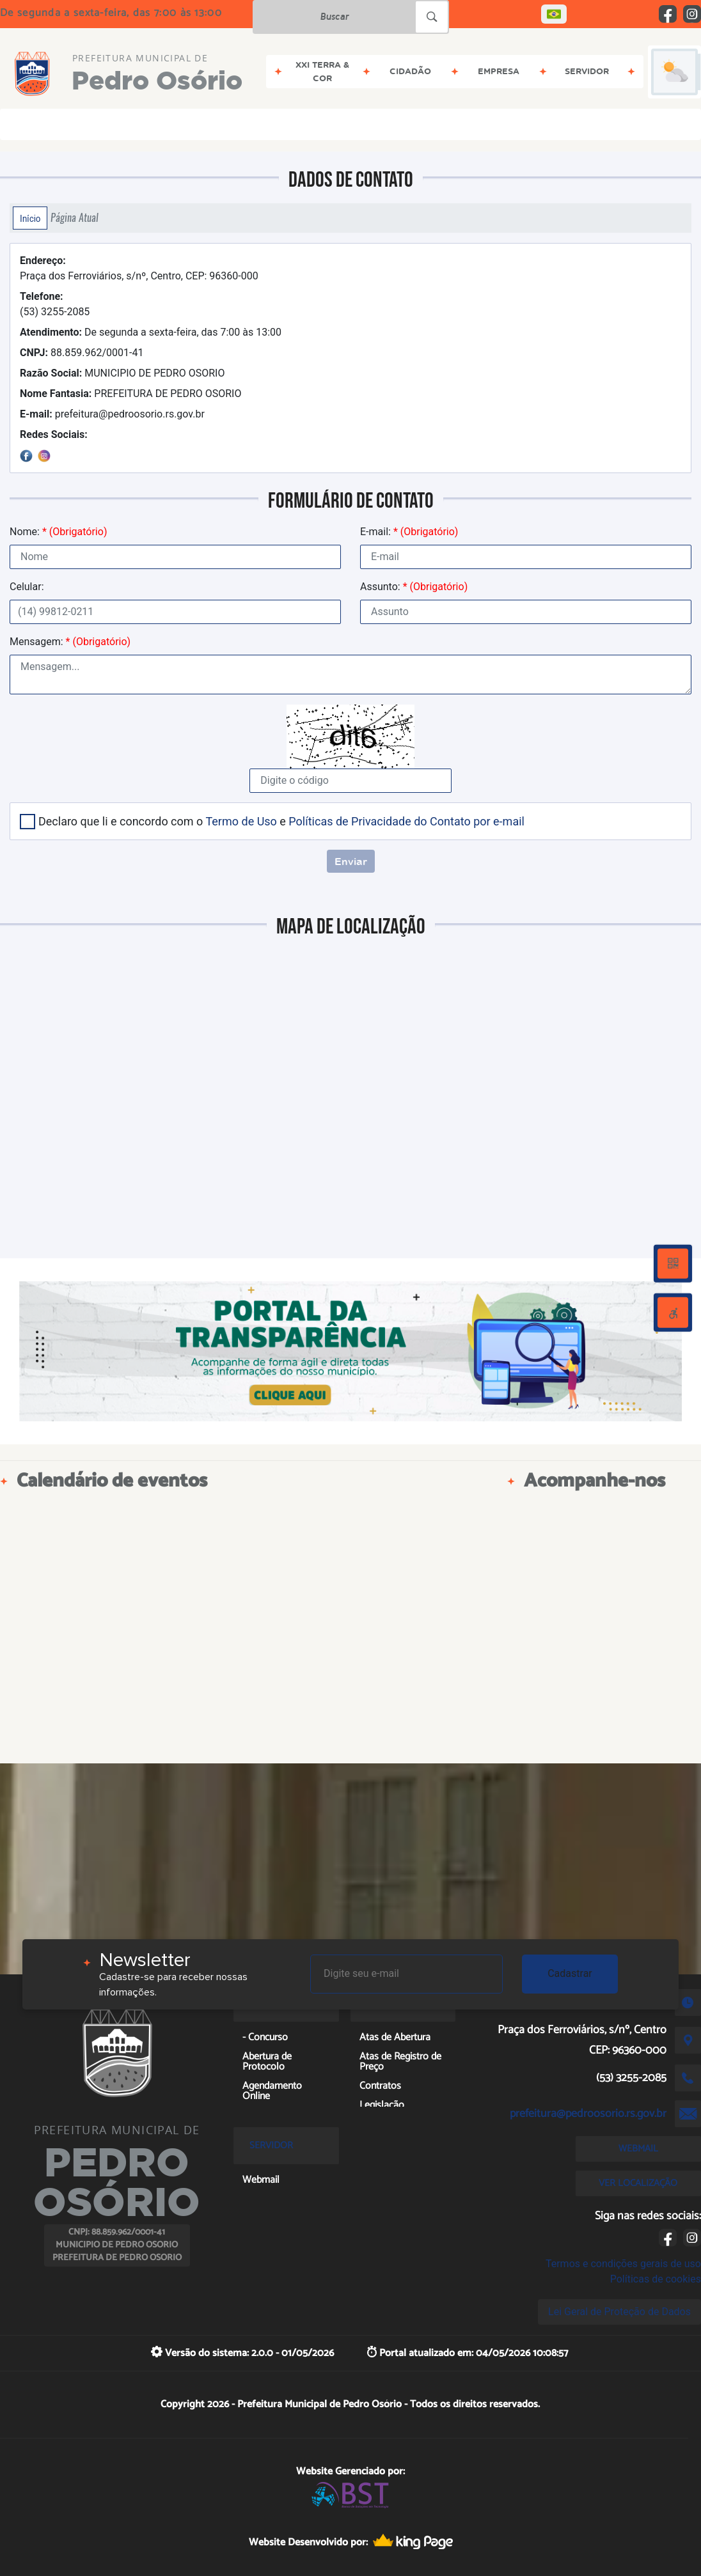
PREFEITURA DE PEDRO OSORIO (130, 393)
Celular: (27, 587)
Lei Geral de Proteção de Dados (619, 2312)
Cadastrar (569, 1973)
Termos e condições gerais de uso (623, 2264)
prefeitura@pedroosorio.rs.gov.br (112, 414)
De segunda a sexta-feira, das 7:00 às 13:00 (150, 332)
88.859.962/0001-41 (81, 353)
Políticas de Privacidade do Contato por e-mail (406, 821)
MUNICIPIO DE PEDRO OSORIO (122, 373)
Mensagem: (70, 642)
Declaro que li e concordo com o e (281, 821)
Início (30, 218)
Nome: (58, 532)
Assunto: (414, 587)
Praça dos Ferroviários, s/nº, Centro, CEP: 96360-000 (139, 268)
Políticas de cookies (655, 2279)
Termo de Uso (240, 821)
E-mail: (409, 532)
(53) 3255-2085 (55, 304)
